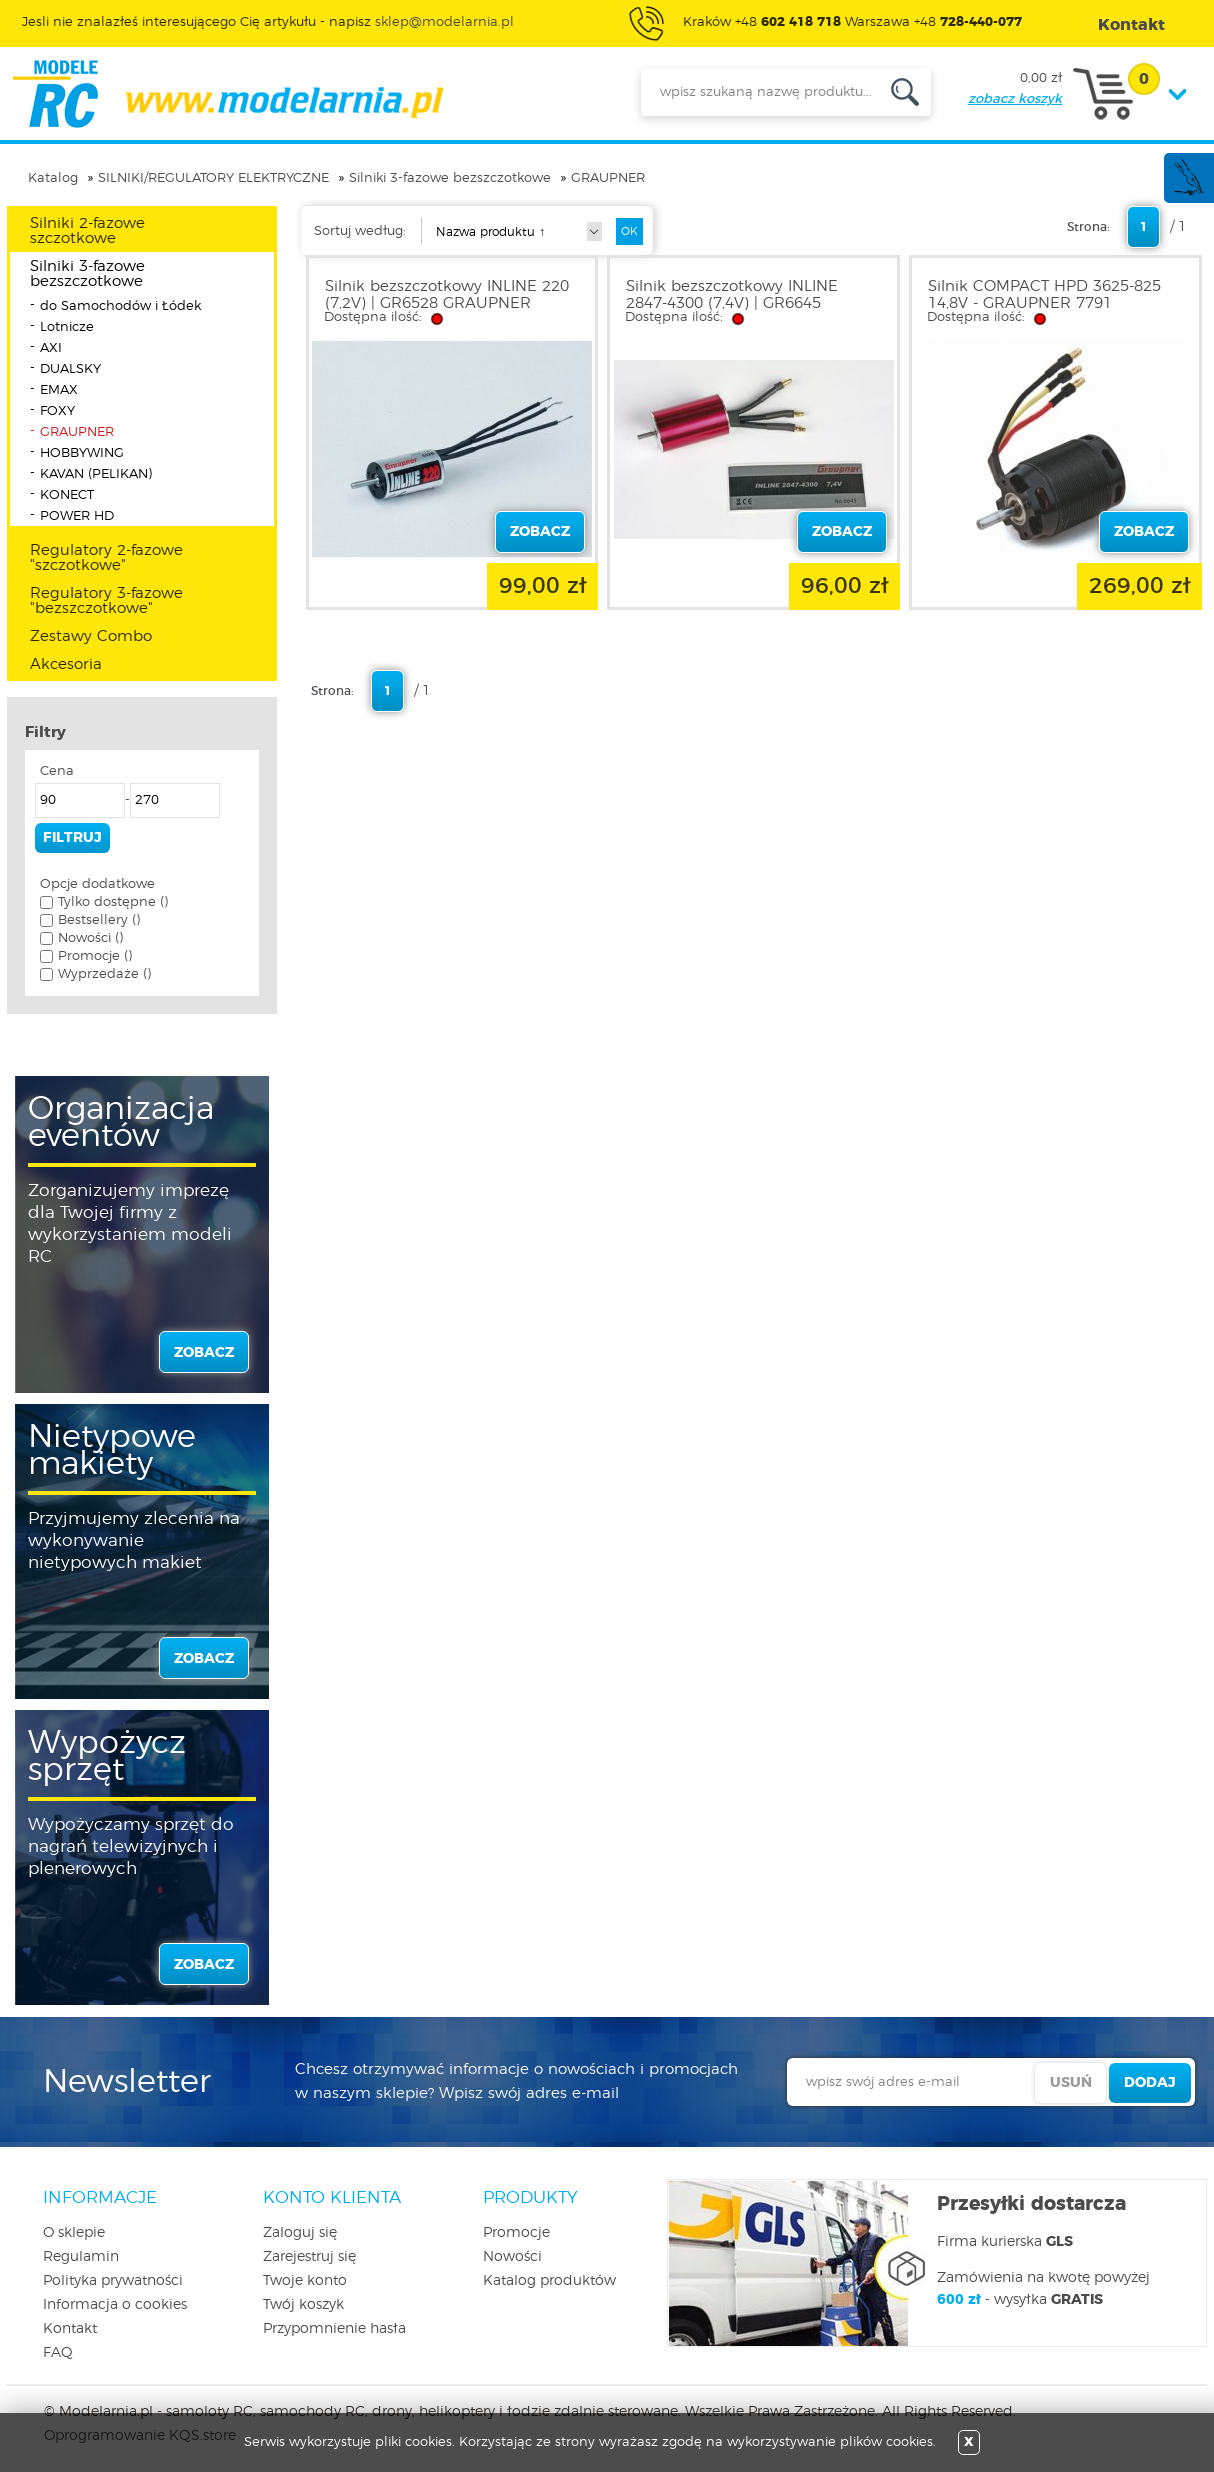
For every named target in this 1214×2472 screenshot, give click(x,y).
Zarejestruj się (309, 2257)
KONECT (67, 495)
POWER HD (77, 516)
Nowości (512, 2257)
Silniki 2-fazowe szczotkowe (87, 231)
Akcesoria (66, 664)
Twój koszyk (303, 2305)
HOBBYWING (82, 453)
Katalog (53, 178)
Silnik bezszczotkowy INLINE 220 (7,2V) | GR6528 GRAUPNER (447, 295)
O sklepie (74, 2233)
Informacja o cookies (115, 2305)
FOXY (57, 411)
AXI (51, 348)
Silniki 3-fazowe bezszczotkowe (450, 178)
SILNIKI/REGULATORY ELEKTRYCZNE (213, 178)
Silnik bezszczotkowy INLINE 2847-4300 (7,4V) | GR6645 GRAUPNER (732, 303)
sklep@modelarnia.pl (444, 22)
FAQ (58, 2353)
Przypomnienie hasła (334, 2329)
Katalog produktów (549, 2281)
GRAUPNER (608, 178)
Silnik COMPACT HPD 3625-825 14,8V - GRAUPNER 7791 (1044, 295)
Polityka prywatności (113, 2281)
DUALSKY (70, 369)
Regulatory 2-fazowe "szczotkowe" (106, 558)
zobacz (204, 1353)
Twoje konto (305, 2281)
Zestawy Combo (91, 636)
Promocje (516, 2233)
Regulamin (81, 2257)
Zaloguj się (300, 2233)
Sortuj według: (360, 231)
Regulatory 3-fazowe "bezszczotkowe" (106, 601)
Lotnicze (67, 327)
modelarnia (227, 94)
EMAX (59, 390)
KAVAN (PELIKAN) (96, 474)
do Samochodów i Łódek (120, 306)
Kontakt (70, 2329)
